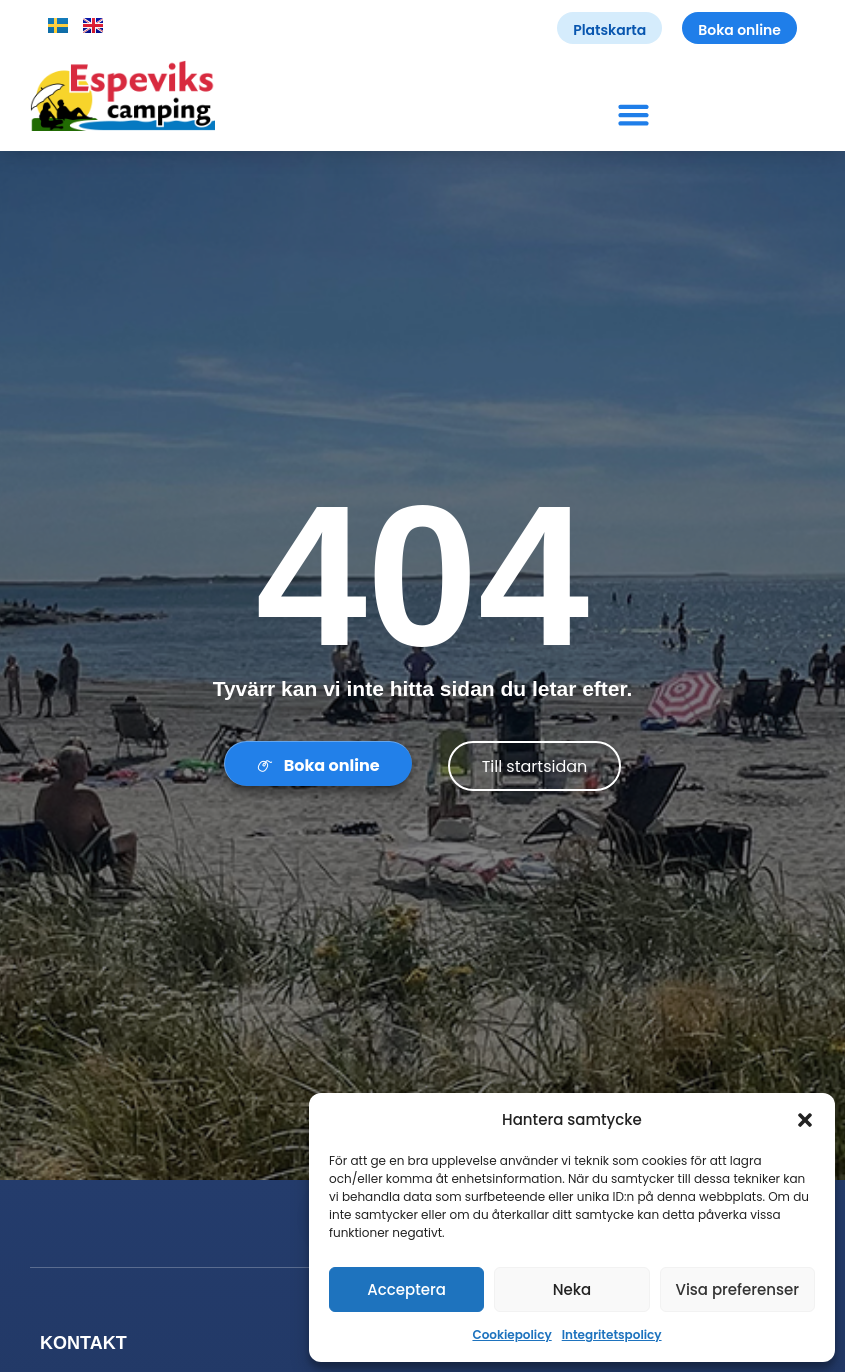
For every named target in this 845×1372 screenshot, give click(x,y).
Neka (572, 1289)
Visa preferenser (737, 1289)
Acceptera (406, 1289)
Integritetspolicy (612, 1334)
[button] (805, 1120)
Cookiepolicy (511, 1334)
